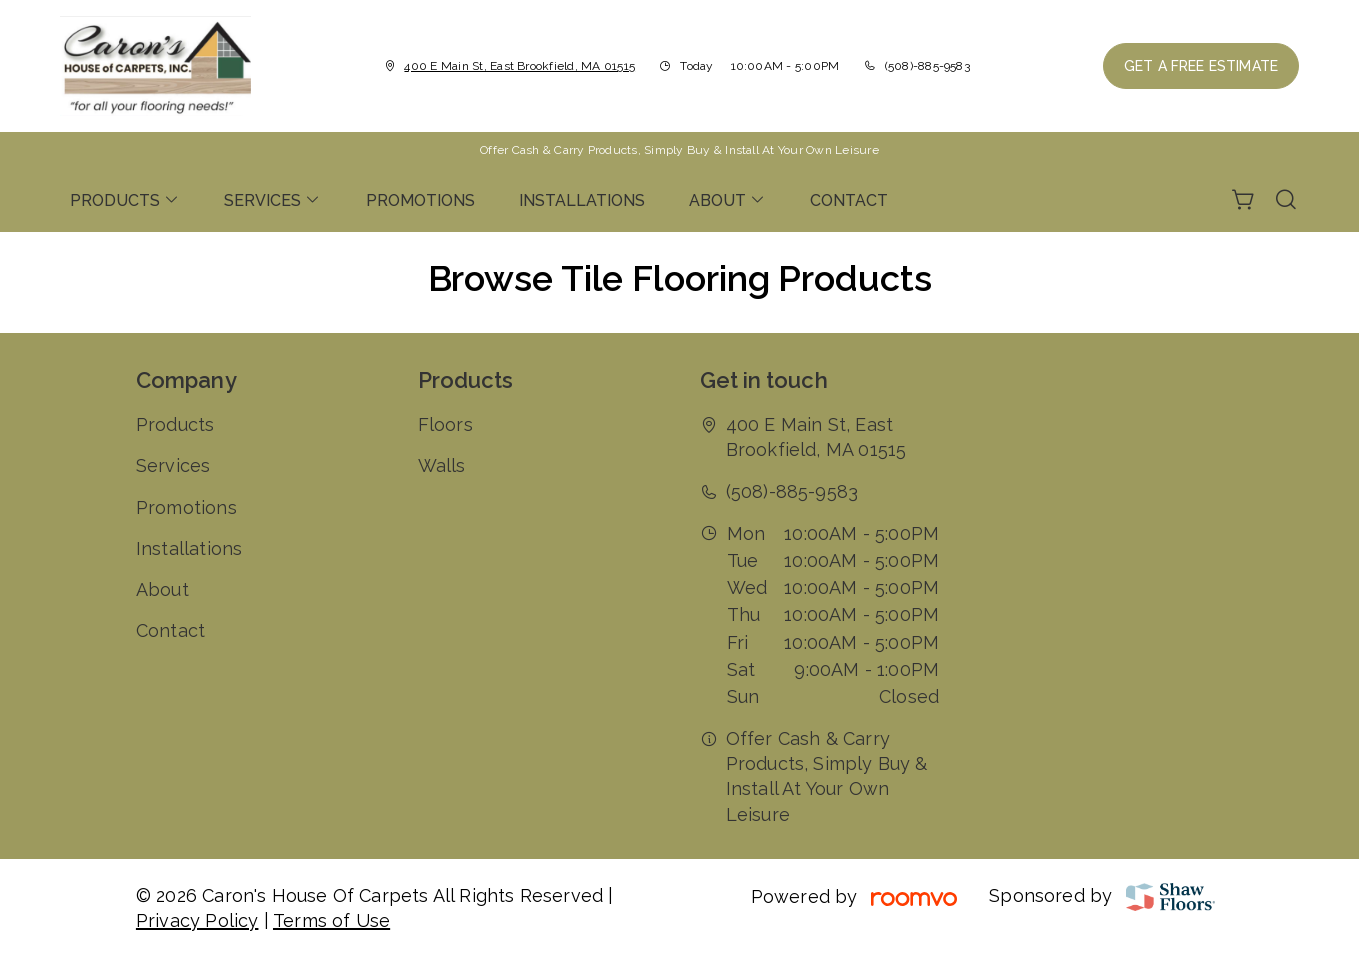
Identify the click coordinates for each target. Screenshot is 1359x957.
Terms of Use (331, 920)
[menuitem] (125, 200)
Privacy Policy (197, 920)
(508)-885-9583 (927, 66)
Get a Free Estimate (1201, 66)
